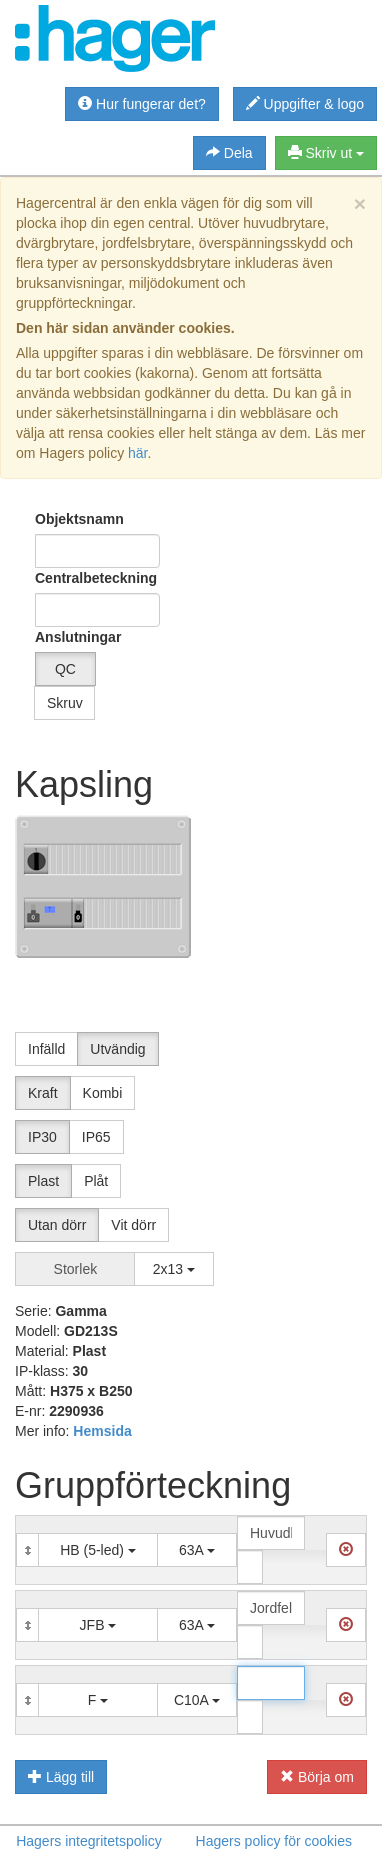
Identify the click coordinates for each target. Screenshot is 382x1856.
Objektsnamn (79, 519)
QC (65, 669)
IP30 (42, 1137)
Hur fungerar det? (142, 104)
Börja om (317, 1777)
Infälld (46, 1049)
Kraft (43, 1093)
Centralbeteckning (96, 578)
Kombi (103, 1093)
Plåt (96, 1181)
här (137, 453)
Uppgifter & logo (305, 104)
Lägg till (61, 1777)
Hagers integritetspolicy (89, 1841)
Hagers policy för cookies (274, 1841)
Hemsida (102, 1431)
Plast (43, 1181)
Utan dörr (57, 1225)
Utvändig (117, 1049)
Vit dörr (133, 1225)
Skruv (65, 703)
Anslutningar (63, 637)
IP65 (96, 1137)
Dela (229, 153)
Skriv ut (326, 153)
